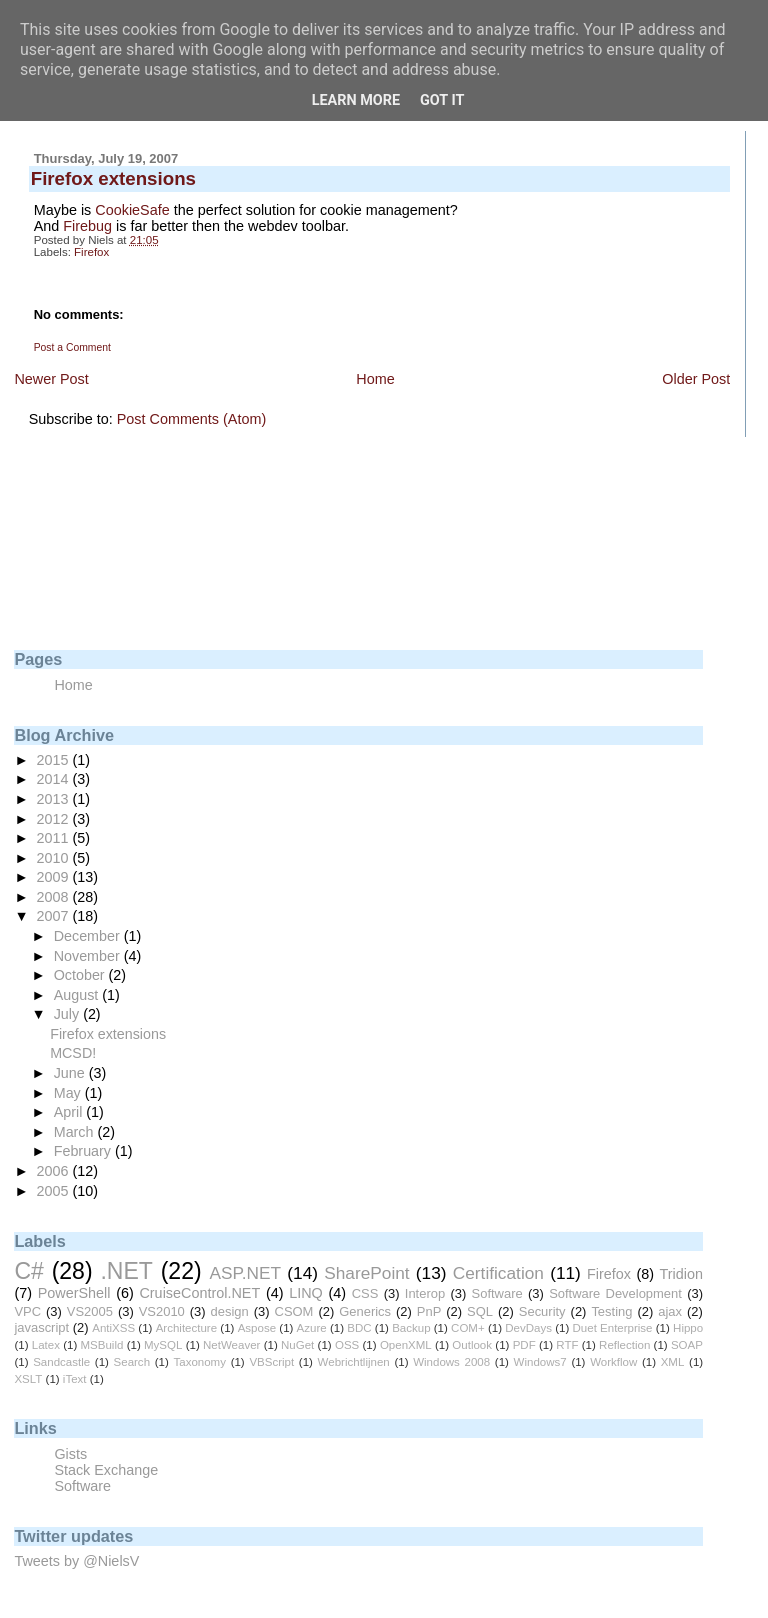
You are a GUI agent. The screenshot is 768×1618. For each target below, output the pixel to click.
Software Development (615, 1293)
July (68, 1014)
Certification (498, 1273)
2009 (55, 877)
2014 (55, 779)
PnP (429, 1311)
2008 (55, 897)
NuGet (297, 1345)
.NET (126, 1271)
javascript (41, 1327)
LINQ (306, 1293)
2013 (55, 799)
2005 (55, 1191)
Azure (312, 1328)
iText (75, 1379)
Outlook (472, 1345)
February (84, 1151)
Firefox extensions (108, 1034)
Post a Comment (72, 347)
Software (497, 1293)
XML (673, 1362)
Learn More (356, 100)
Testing (611, 1311)
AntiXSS (113, 1328)
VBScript (271, 1362)
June (71, 1073)
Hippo (688, 1328)
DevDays (528, 1328)
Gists (70, 1454)
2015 (55, 760)
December (89, 936)
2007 (55, 916)
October (81, 975)
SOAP (687, 1345)
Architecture (186, 1328)
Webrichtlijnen (354, 1362)
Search (132, 1362)
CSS (365, 1293)
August (78, 995)
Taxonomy (199, 1362)
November (89, 956)
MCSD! (73, 1053)
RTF (567, 1345)
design (230, 1311)
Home (375, 379)
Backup (411, 1328)
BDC (359, 1328)
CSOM (294, 1311)
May (69, 1093)
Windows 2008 (451, 1362)
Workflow (613, 1362)
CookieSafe (132, 210)
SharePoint (366, 1273)
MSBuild (102, 1345)
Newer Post (51, 379)
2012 (55, 819)
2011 (55, 838)
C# (28, 1271)
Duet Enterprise (613, 1328)
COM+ (468, 1328)
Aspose (257, 1328)
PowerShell (74, 1293)
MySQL (163, 1345)
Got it (442, 100)
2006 (55, 1171)
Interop (425, 1293)
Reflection (624, 1345)
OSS (347, 1345)
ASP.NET (245, 1273)
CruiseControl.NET (199, 1293)
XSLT (28, 1379)
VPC (27, 1311)
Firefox (91, 252)
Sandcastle (61, 1362)
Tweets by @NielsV (76, 1561)
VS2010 (162, 1311)
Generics (365, 1311)
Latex (46, 1345)
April (70, 1112)
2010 (55, 858)
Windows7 (540, 1362)
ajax (670, 1311)
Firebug (89, 226)
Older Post (696, 379)
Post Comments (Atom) (192, 419)
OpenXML (406, 1345)
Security (542, 1311)
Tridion (680, 1274)
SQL (480, 1311)
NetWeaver (231, 1345)
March (76, 1132)
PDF (524, 1345)
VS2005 (90, 1311)
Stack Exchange (106, 1470)
